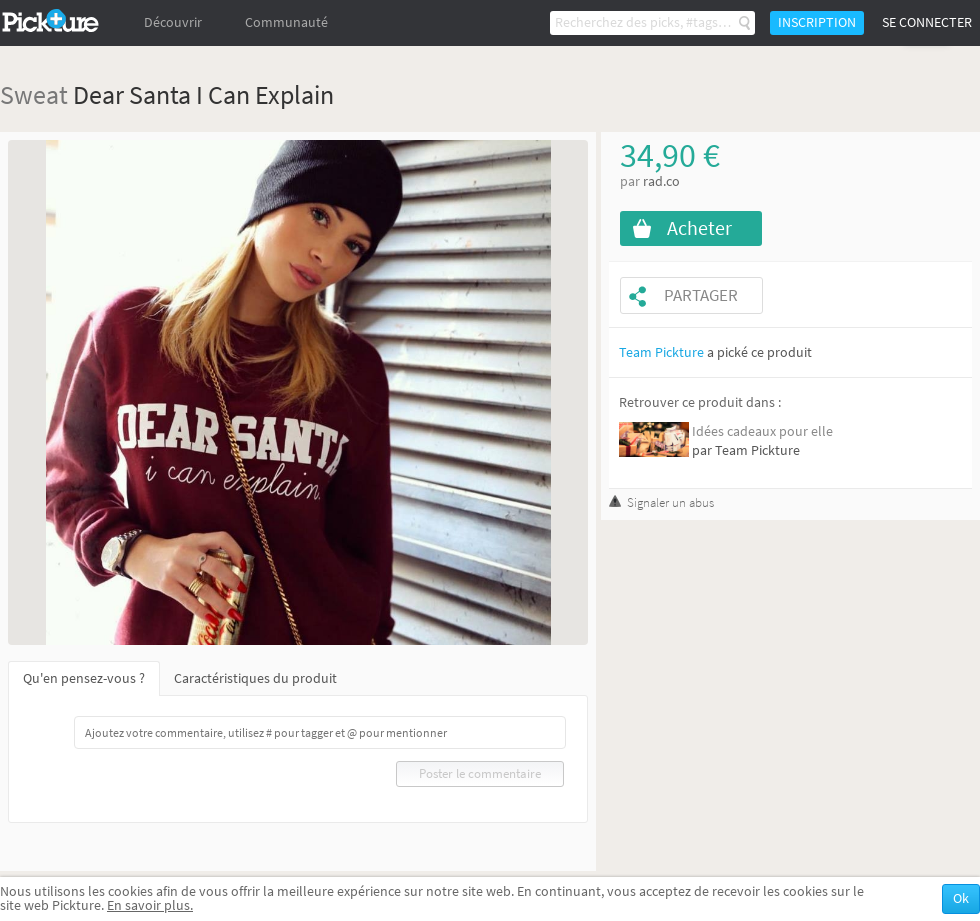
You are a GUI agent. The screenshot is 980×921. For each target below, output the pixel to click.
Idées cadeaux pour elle (762, 431)
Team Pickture (661, 352)
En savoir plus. (150, 905)
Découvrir (173, 22)
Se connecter (927, 22)
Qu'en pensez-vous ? (84, 678)
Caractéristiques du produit (255, 678)
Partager (701, 295)
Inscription (817, 22)
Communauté (286, 22)
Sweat (34, 94)
